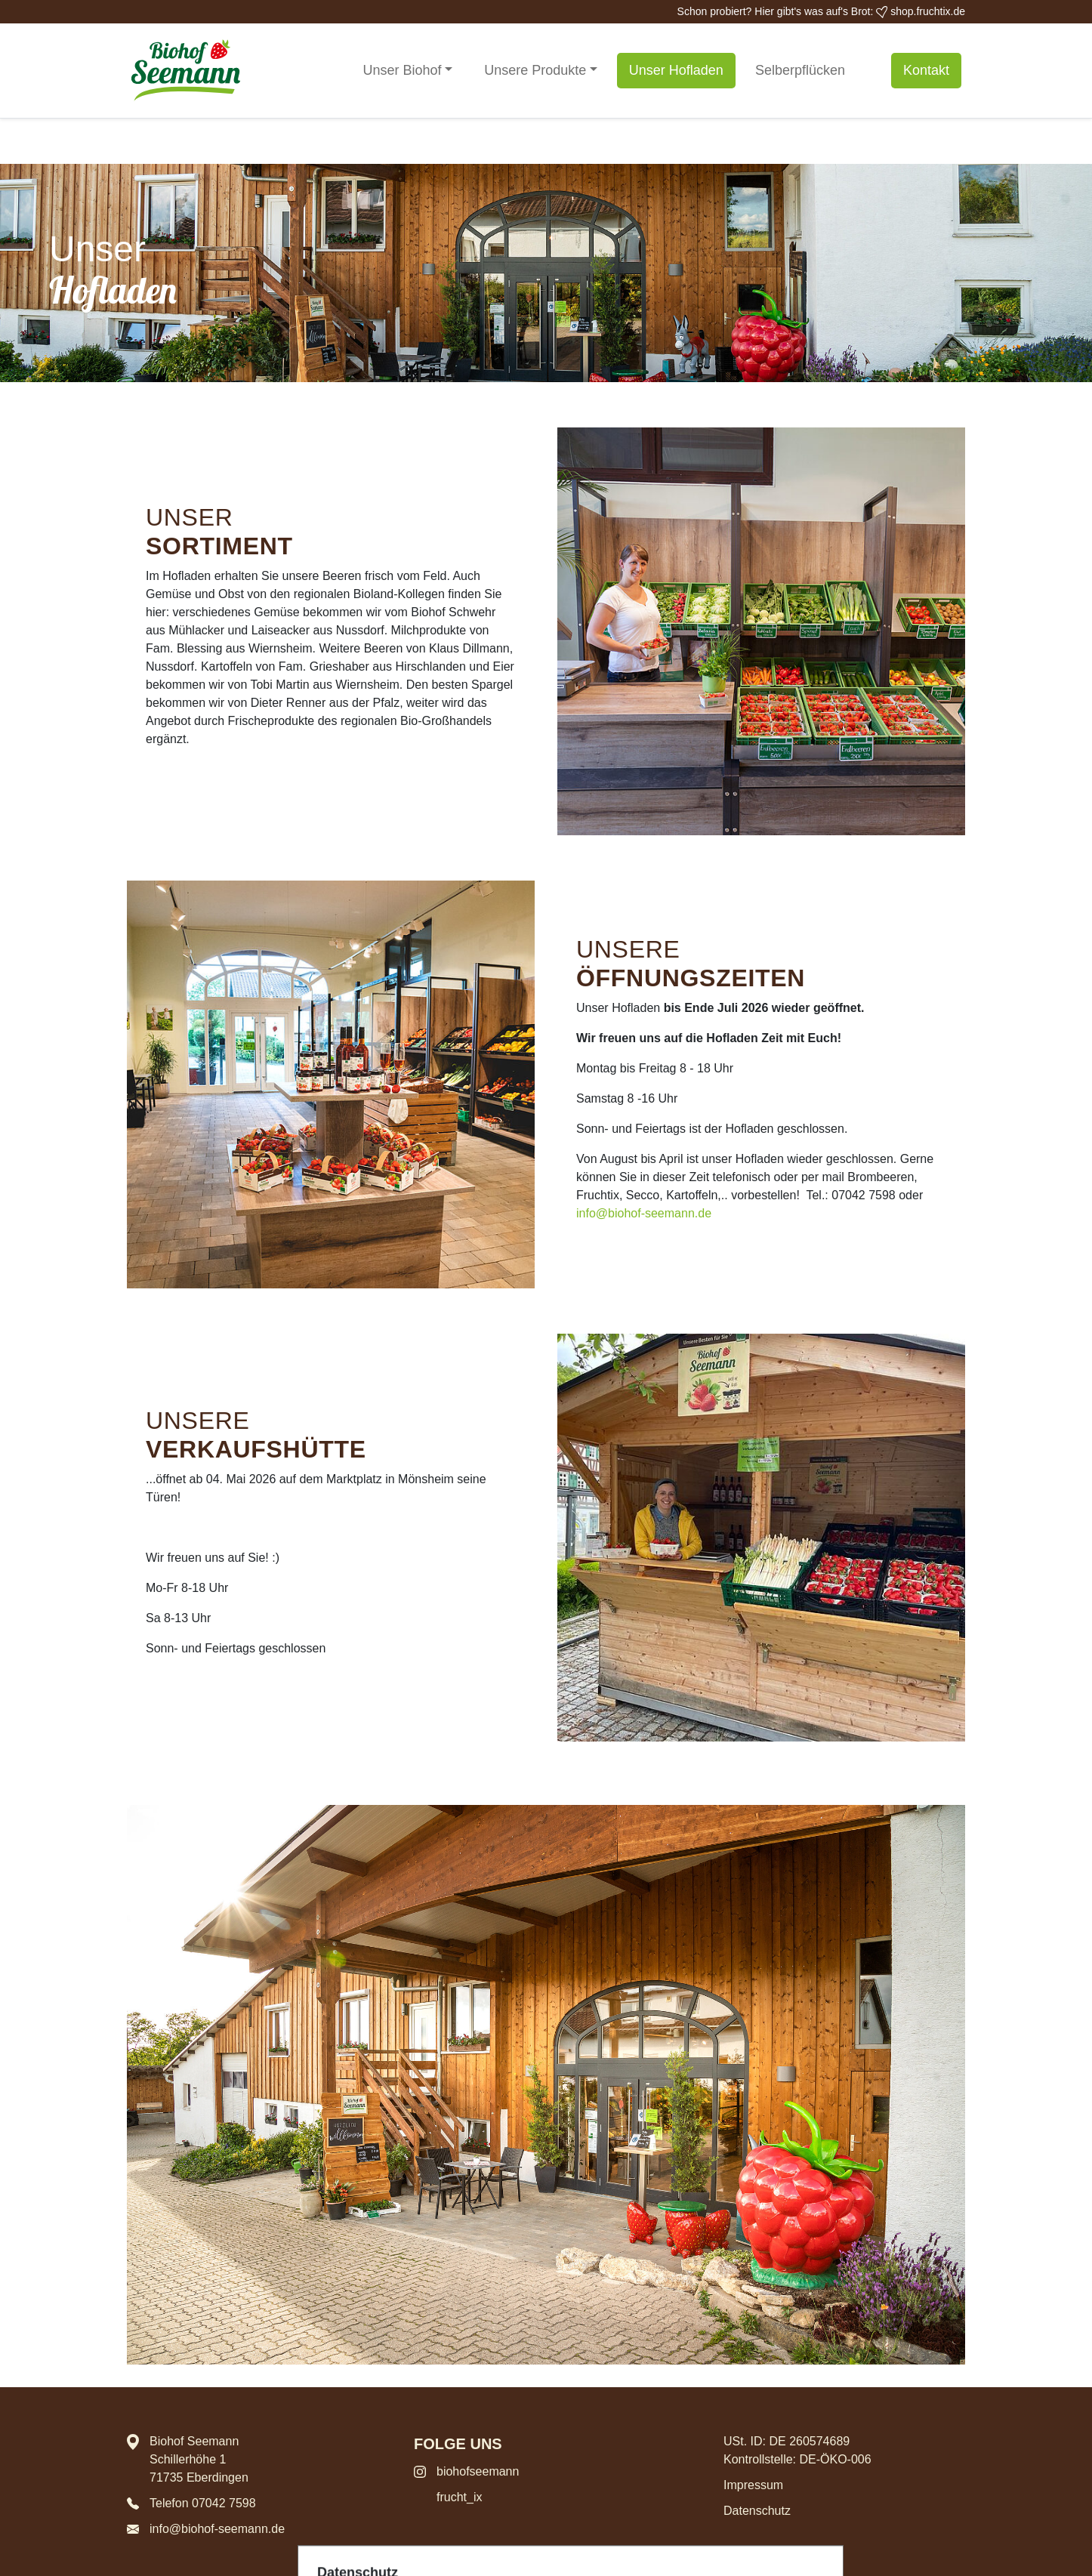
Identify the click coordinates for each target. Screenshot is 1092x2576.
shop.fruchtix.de (920, 11)
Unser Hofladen (676, 70)
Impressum (753, 2485)
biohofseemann (477, 2471)
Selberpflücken (800, 70)
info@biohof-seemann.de (643, 1213)
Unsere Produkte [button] (535, 70)
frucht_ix (459, 2497)
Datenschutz (757, 2510)
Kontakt (926, 70)
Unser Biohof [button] (402, 70)
